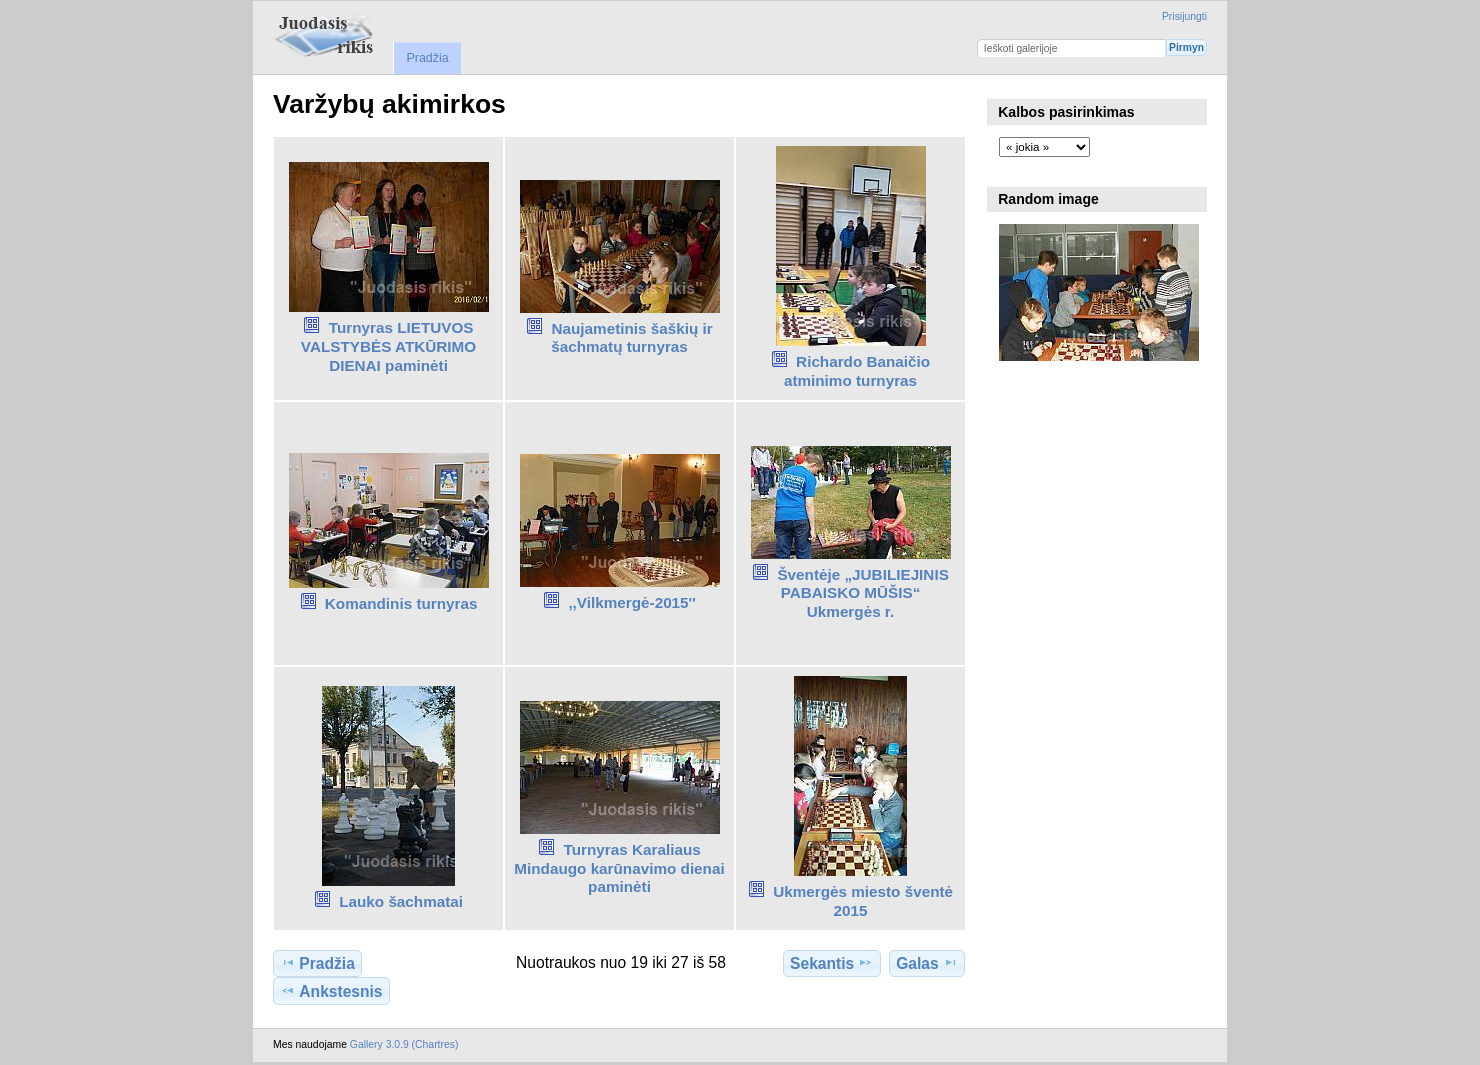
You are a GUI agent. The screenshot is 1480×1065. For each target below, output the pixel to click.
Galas (927, 963)
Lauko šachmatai (401, 901)
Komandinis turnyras (401, 603)
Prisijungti (1184, 16)
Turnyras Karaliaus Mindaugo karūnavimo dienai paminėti (619, 868)
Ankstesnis (331, 991)
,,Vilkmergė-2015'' (631, 602)
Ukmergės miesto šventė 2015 (863, 901)
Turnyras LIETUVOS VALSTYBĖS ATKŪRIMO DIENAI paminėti (388, 346)
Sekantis (831, 963)
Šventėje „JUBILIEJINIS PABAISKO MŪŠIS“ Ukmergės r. (862, 593)
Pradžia (427, 58)
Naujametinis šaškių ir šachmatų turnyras (632, 338)
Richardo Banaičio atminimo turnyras (857, 371)
